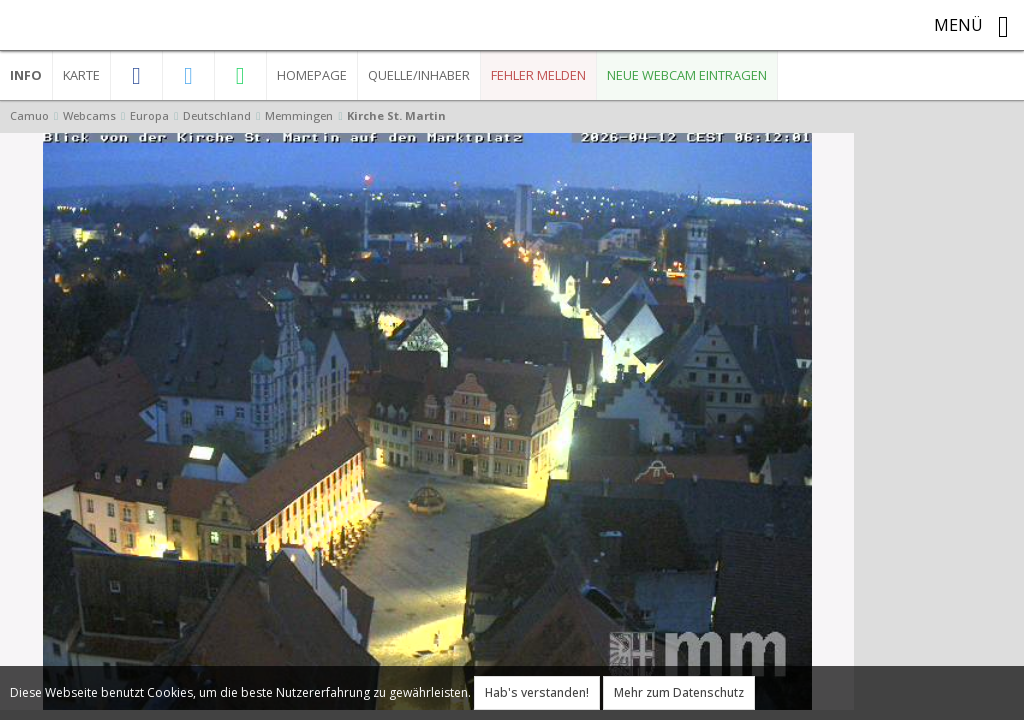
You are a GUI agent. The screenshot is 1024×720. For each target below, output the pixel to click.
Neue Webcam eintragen (687, 75)
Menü (971, 27)
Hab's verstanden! (537, 692)
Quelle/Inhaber (419, 75)
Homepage (312, 75)
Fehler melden (538, 75)
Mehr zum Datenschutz (679, 692)
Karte (81, 75)
